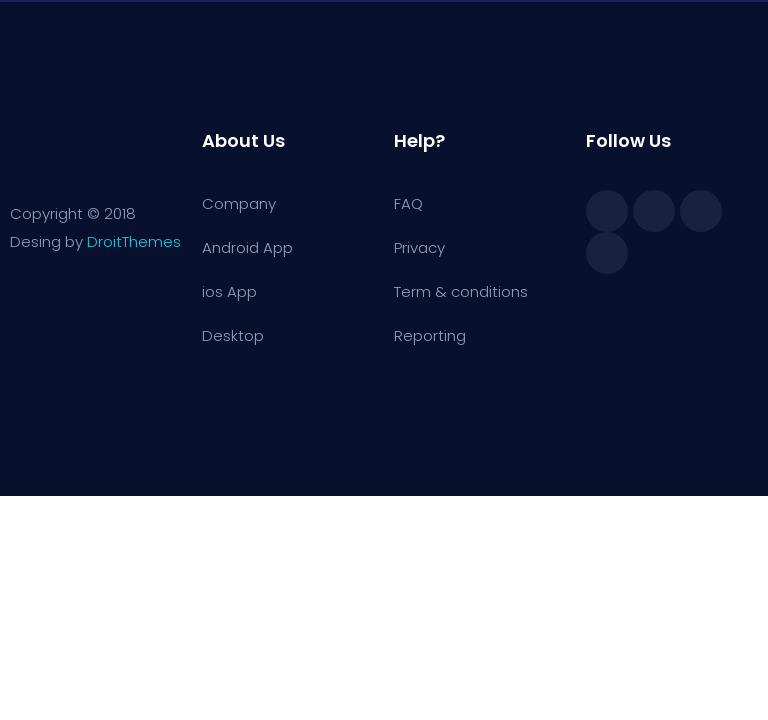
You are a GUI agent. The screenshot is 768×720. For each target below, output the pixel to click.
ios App (229, 291)
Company (239, 203)
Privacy (419, 247)
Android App (247, 247)
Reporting (430, 335)
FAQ (408, 203)
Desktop (233, 335)
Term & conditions (461, 291)
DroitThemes (134, 241)
